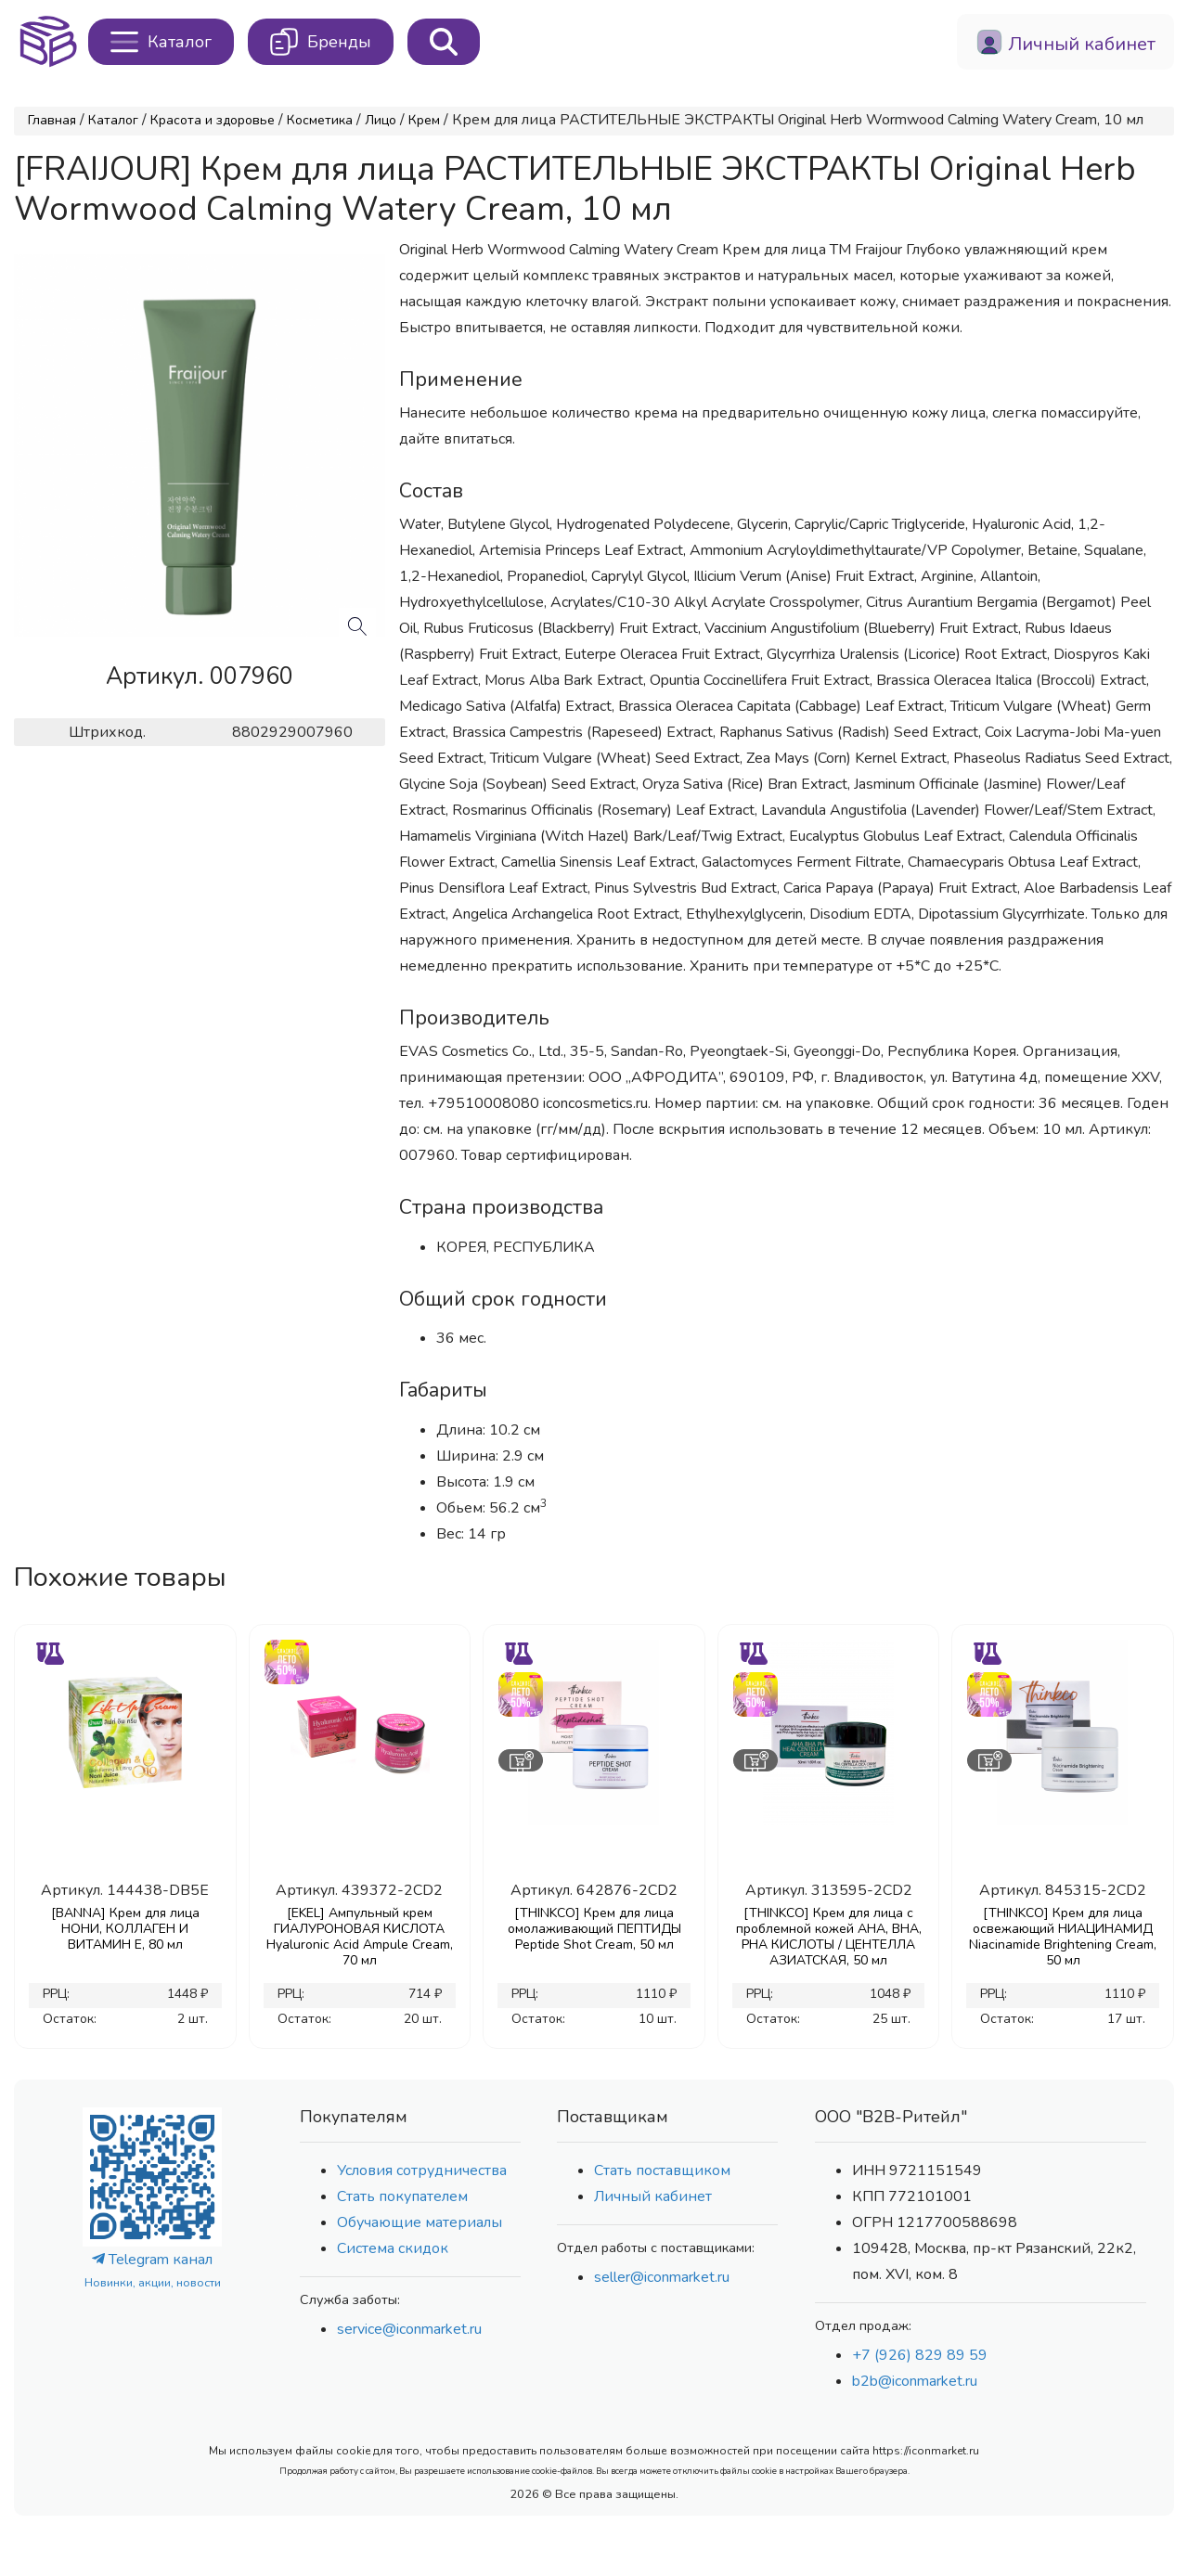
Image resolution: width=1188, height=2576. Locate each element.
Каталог (113, 120)
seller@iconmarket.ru (662, 2277)
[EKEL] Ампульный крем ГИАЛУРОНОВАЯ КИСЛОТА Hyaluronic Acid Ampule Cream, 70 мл (359, 1936)
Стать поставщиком (662, 2170)
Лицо (380, 120)
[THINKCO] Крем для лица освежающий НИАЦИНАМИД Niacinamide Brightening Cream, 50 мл (1062, 1936)
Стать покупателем (402, 2196)
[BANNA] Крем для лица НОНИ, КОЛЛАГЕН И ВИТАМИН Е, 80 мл (125, 1928)
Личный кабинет (653, 2196)
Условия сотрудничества (422, 2170)
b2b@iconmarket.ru (914, 2381)
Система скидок (392, 2248)
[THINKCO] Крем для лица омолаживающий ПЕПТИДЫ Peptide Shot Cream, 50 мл (594, 1928)
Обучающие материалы (419, 2222)
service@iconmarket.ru (409, 2329)
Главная (52, 120)
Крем (424, 120)
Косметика (320, 120)
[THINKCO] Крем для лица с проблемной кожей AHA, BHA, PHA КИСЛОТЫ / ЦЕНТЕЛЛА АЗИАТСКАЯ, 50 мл (829, 1936)
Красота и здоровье (212, 120)
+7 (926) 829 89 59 (920, 2355)
